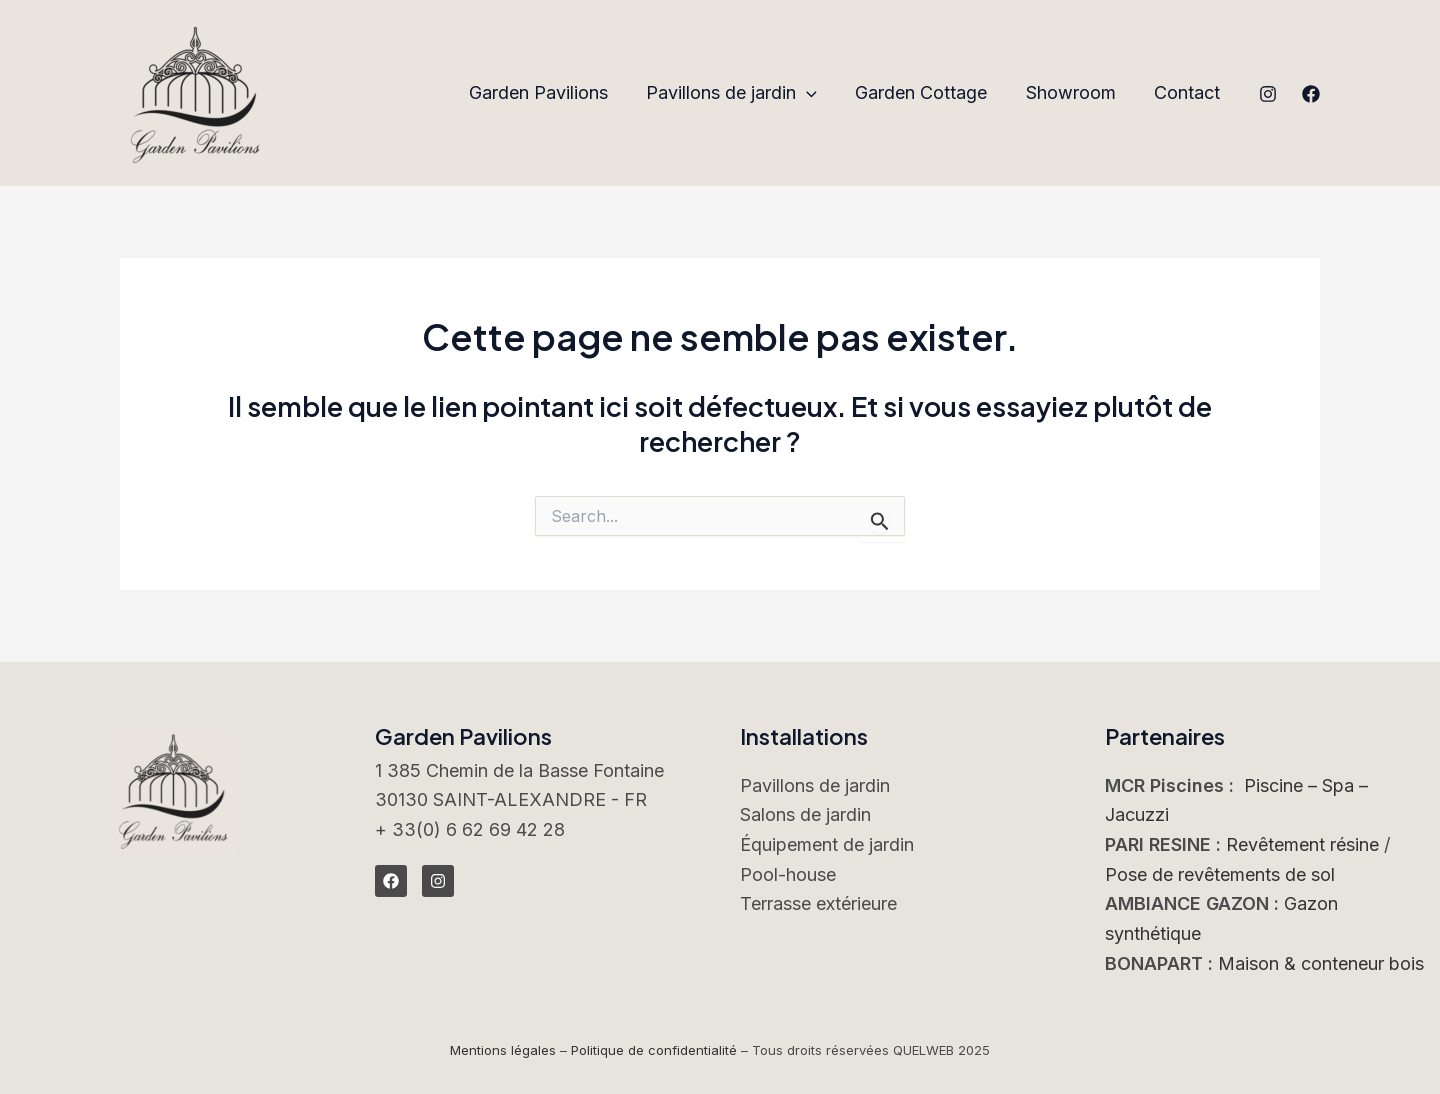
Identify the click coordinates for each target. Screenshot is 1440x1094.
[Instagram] (1268, 94)
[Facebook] (1311, 94)
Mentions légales (503, 1050)
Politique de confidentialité (654, 1050)
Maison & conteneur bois (1321, 963)
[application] (814, 93)
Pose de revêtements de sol (1220, 874)
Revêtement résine (1302, 844)
